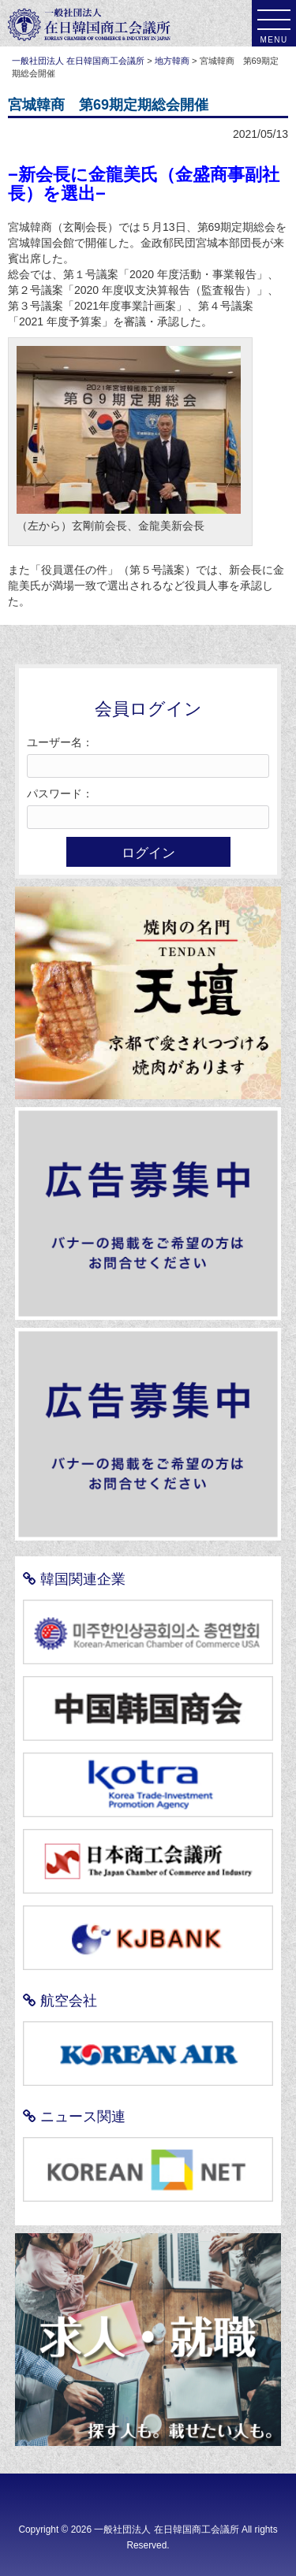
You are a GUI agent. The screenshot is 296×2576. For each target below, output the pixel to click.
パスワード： (60, 793)
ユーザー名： (60, 742)
